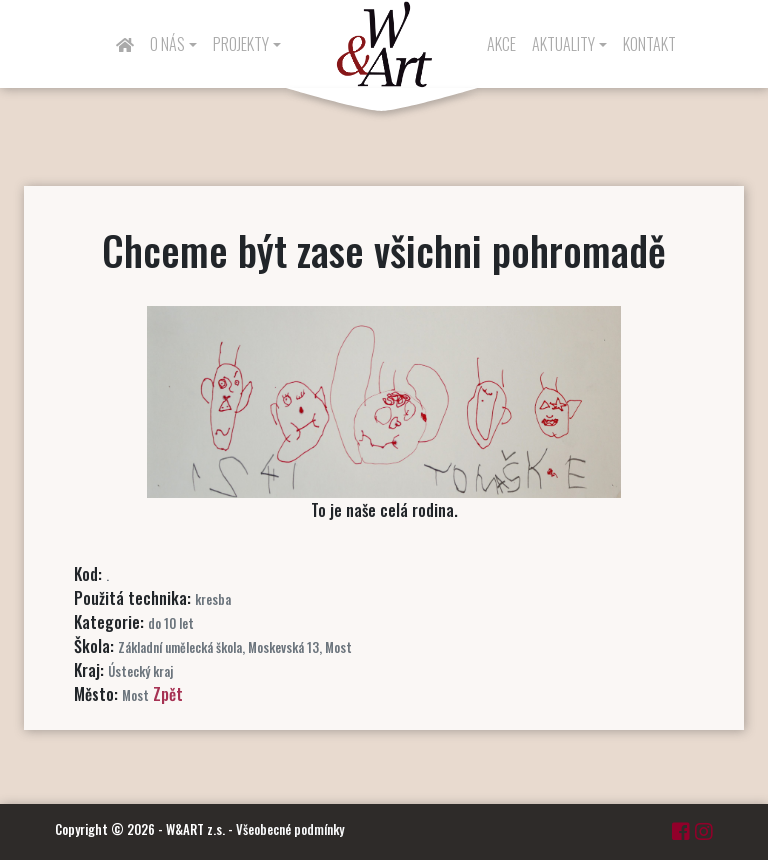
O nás (167, 44)
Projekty (241, 44)
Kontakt (649, 44)
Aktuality (563, 44)
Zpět (168, 694)
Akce (501, 44)
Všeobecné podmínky (290, 829)
